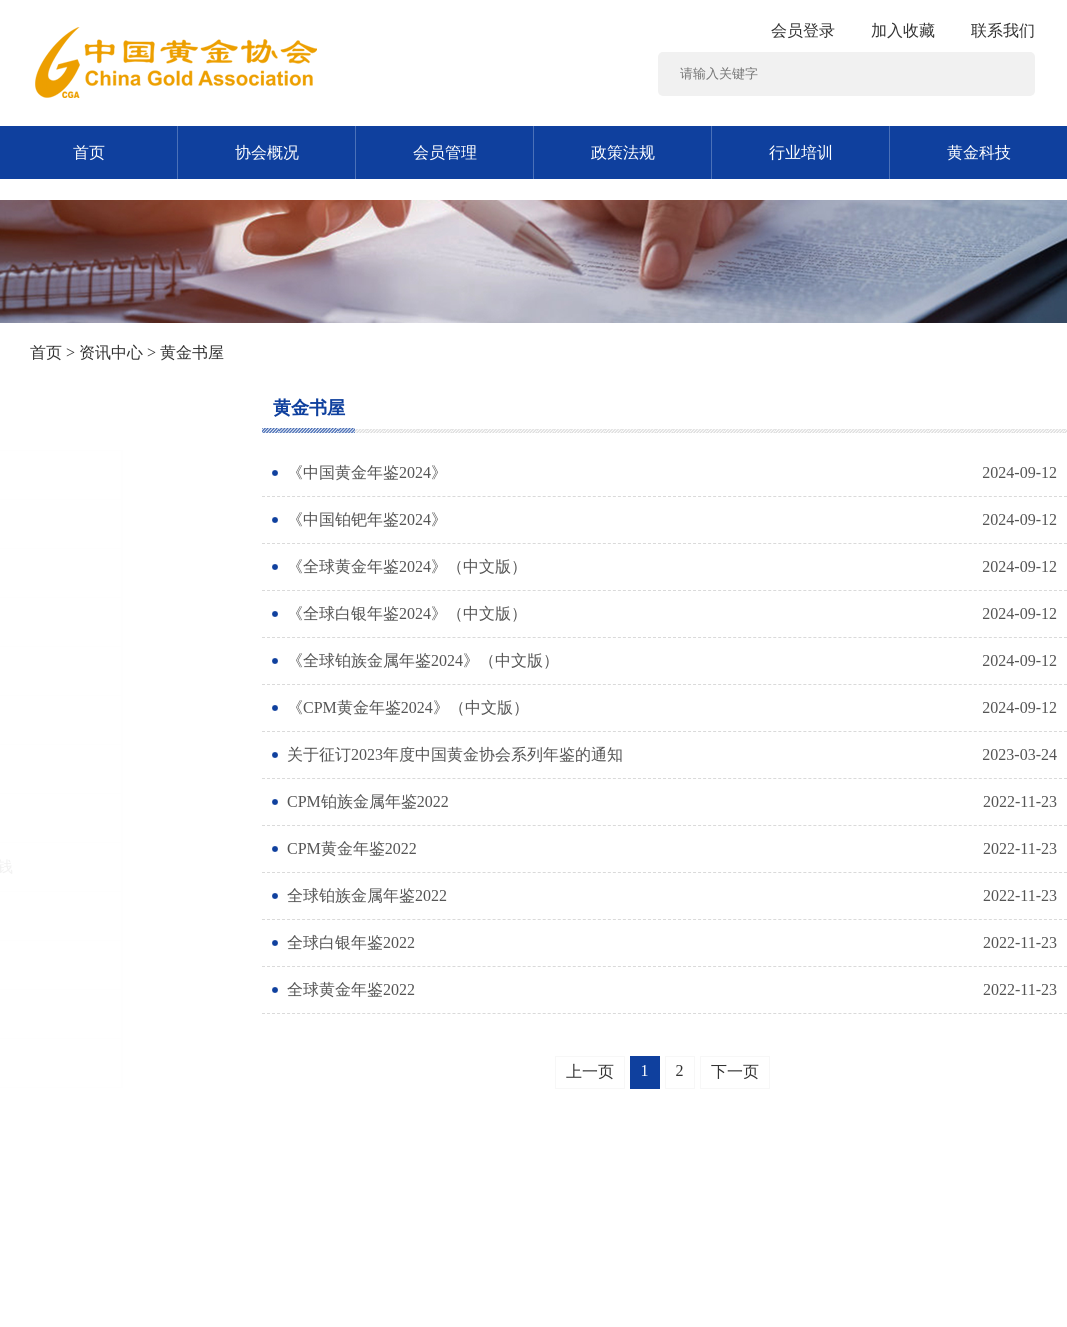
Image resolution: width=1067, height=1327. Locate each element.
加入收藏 (903, 30)
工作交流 (72, 964)
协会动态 (72, 1062)
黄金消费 (72, 768)
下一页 (735, 1071)
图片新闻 (72, 474)
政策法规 (623, 152)
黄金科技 (979, 152)
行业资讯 (72, 719)
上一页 (590, 1071)
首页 (89, 152)
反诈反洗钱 (80, 866)
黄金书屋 (72, 915)
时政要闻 (72, 621)
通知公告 (72, 523)
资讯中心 (111, 352)
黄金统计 (72, 1013)
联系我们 (1003, 30)
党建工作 (72, 572)
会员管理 (445, 152)
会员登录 (803, 30)
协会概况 (267, 152)
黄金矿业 (72, 670)
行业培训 (801, 152)
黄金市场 (72, 817)
